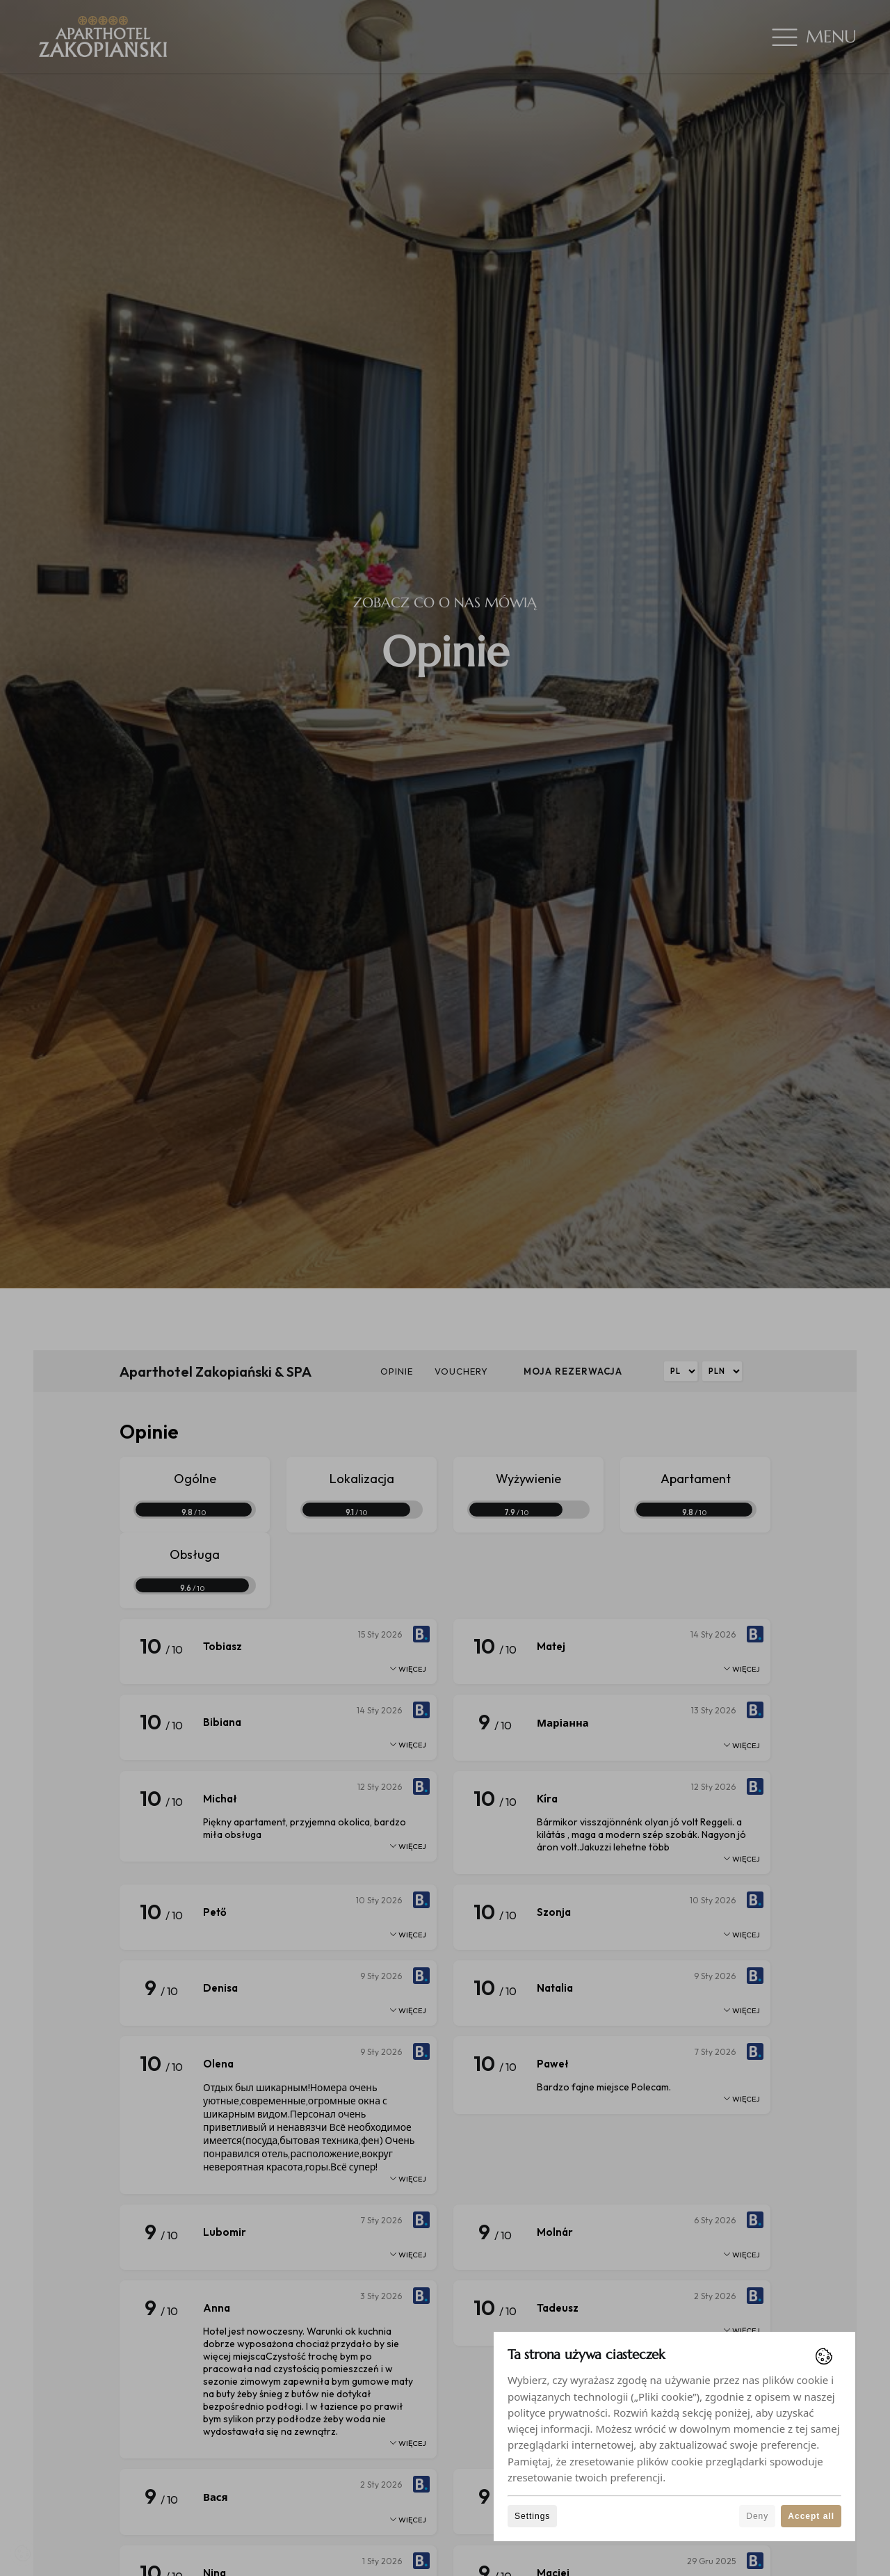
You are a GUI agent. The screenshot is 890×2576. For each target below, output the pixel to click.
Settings (532, 2516)
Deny (757, 2516)
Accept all (811, 2516)
